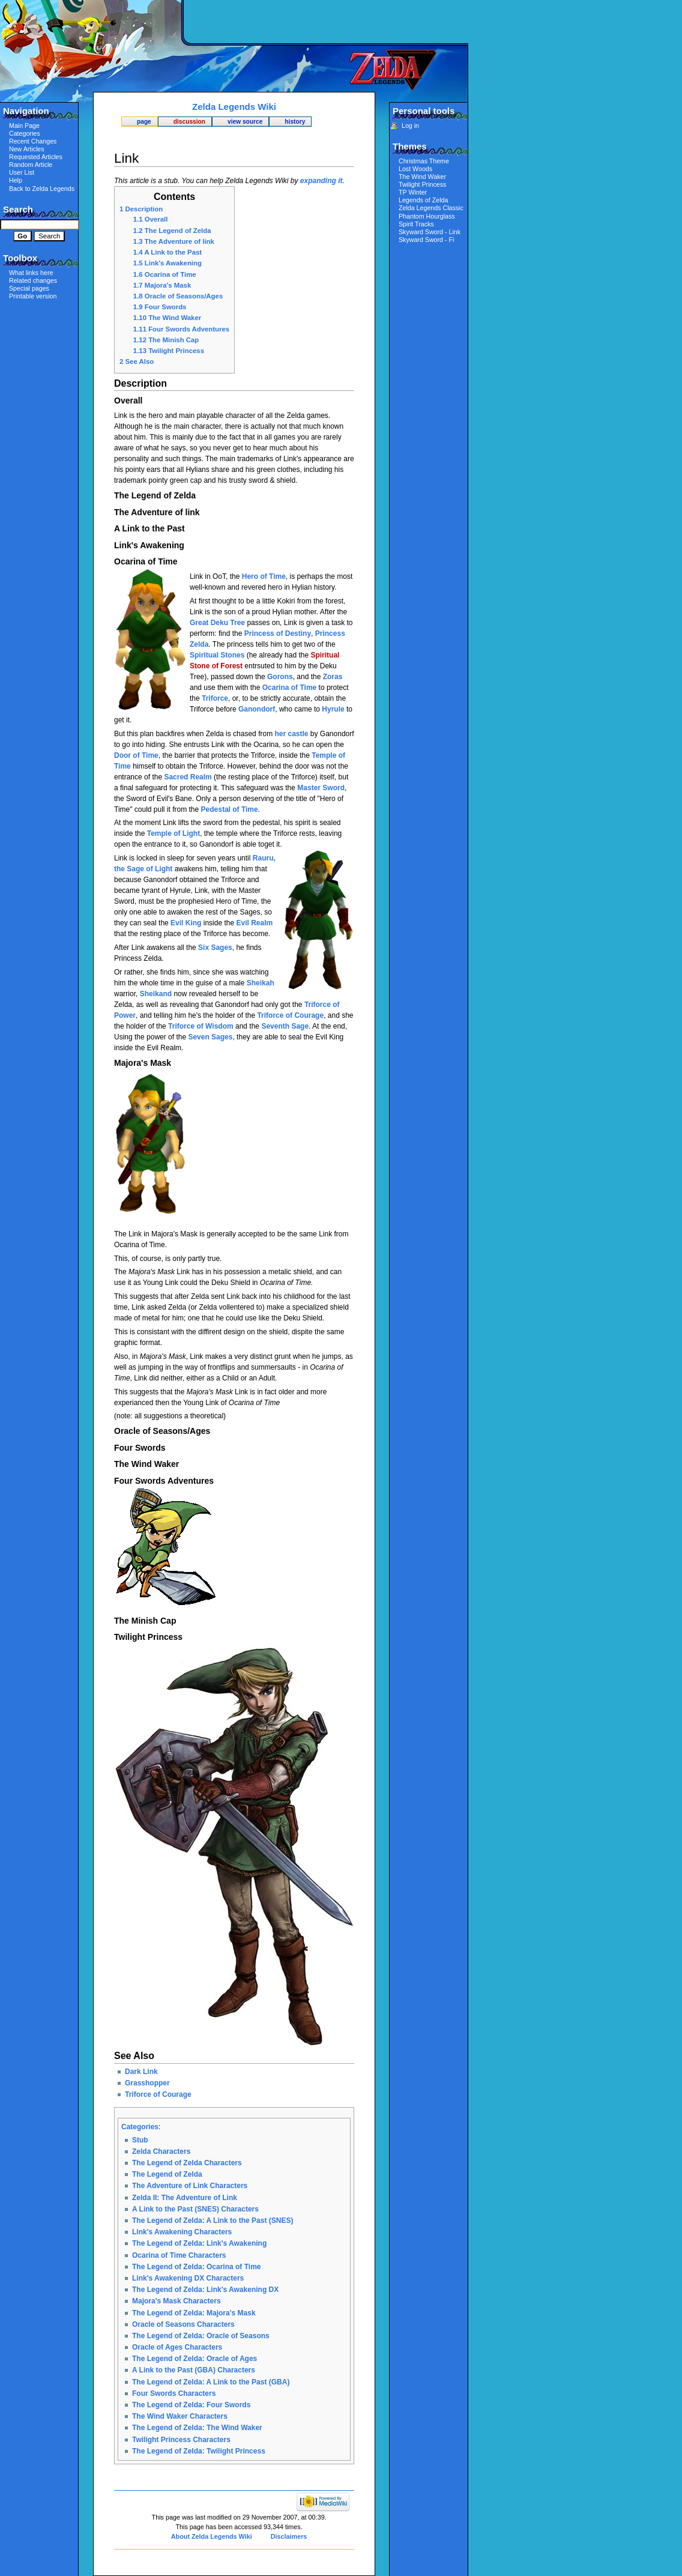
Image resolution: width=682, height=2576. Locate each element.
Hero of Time (264, 576)
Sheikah (260, 983)
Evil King (185, 923)
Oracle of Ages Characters (177, 2347)
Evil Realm (254, 923)
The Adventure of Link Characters (189, 2185)
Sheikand (156, 994)
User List (21, 172)
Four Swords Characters (174, 2393)
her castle (291, 734)
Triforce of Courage (290, 1015)
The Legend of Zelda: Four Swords (191, 2405)
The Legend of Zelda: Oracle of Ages (194, 2358)
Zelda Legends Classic (431, 207)
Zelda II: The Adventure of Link (184, 2198)
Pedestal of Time (229, 809)
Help (15, 180)
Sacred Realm (187, 777)
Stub (140, 2140)
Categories (139, 2127)
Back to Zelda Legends (41, 188)
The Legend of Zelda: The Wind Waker (197, 2427)
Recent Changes (32, 141)
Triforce (215, 698)
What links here (31, 272)
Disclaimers (289, 2536)
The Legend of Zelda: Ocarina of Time (196, 2267)
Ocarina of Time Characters (179, 2255)
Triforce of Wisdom (201, 1026)
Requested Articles (35, 156)
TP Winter (413, 192)
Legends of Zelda (423, 200)
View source (245, 121)
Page (144, 121)
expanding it (321, 181)
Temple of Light (173, 833)
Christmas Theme (424, 161)
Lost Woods (415, 168)
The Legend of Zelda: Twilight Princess (198, 2451)
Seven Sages (210, 1037)
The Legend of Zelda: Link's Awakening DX (205, 2289)
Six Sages (215, 947)
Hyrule (333, 709)
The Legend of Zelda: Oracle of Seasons (201, 2336)
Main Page (24, 125)
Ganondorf (256, 709)
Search (18, 209)
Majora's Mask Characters (176, 2301)
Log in (410, 125)
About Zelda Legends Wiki (211, 2536)
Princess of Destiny (277, 633)
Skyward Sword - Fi (426, 239)
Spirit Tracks (416, 224)
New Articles (26, 149)
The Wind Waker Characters (180, 2416)
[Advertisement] (327, 21)
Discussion (189, 121)
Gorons (280, 677)
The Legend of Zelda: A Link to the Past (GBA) (210, 2382)
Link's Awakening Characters (182, 2232)
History (295, 121)
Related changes (33, 280)
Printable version (32, 296)
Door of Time (136, 755)
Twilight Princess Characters (181, 2439)
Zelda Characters (161, 2151)
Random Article (30, 164)
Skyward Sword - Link (429, 231)
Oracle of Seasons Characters (183, 2324)
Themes (410, 146)
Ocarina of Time (289, 687)
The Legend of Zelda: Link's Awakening (199, 2243)
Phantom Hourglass (427, 216)
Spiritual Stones (217, 655)
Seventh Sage (285, 1026)
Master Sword (321, 788)
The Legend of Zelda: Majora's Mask (194, 2313)
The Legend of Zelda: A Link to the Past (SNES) (212, 2220)
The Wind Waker (422, 176)
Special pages (29, 288)
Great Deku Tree (217, 622)
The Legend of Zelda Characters (187, 2163)
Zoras (333, 677)
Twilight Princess (422, 184)
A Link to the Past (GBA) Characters (193, 2370)
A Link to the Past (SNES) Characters (195, 2209)
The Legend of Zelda (167, 2174)
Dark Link (141, 2071)
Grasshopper (147, 2083)
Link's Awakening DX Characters (188, 2278)
